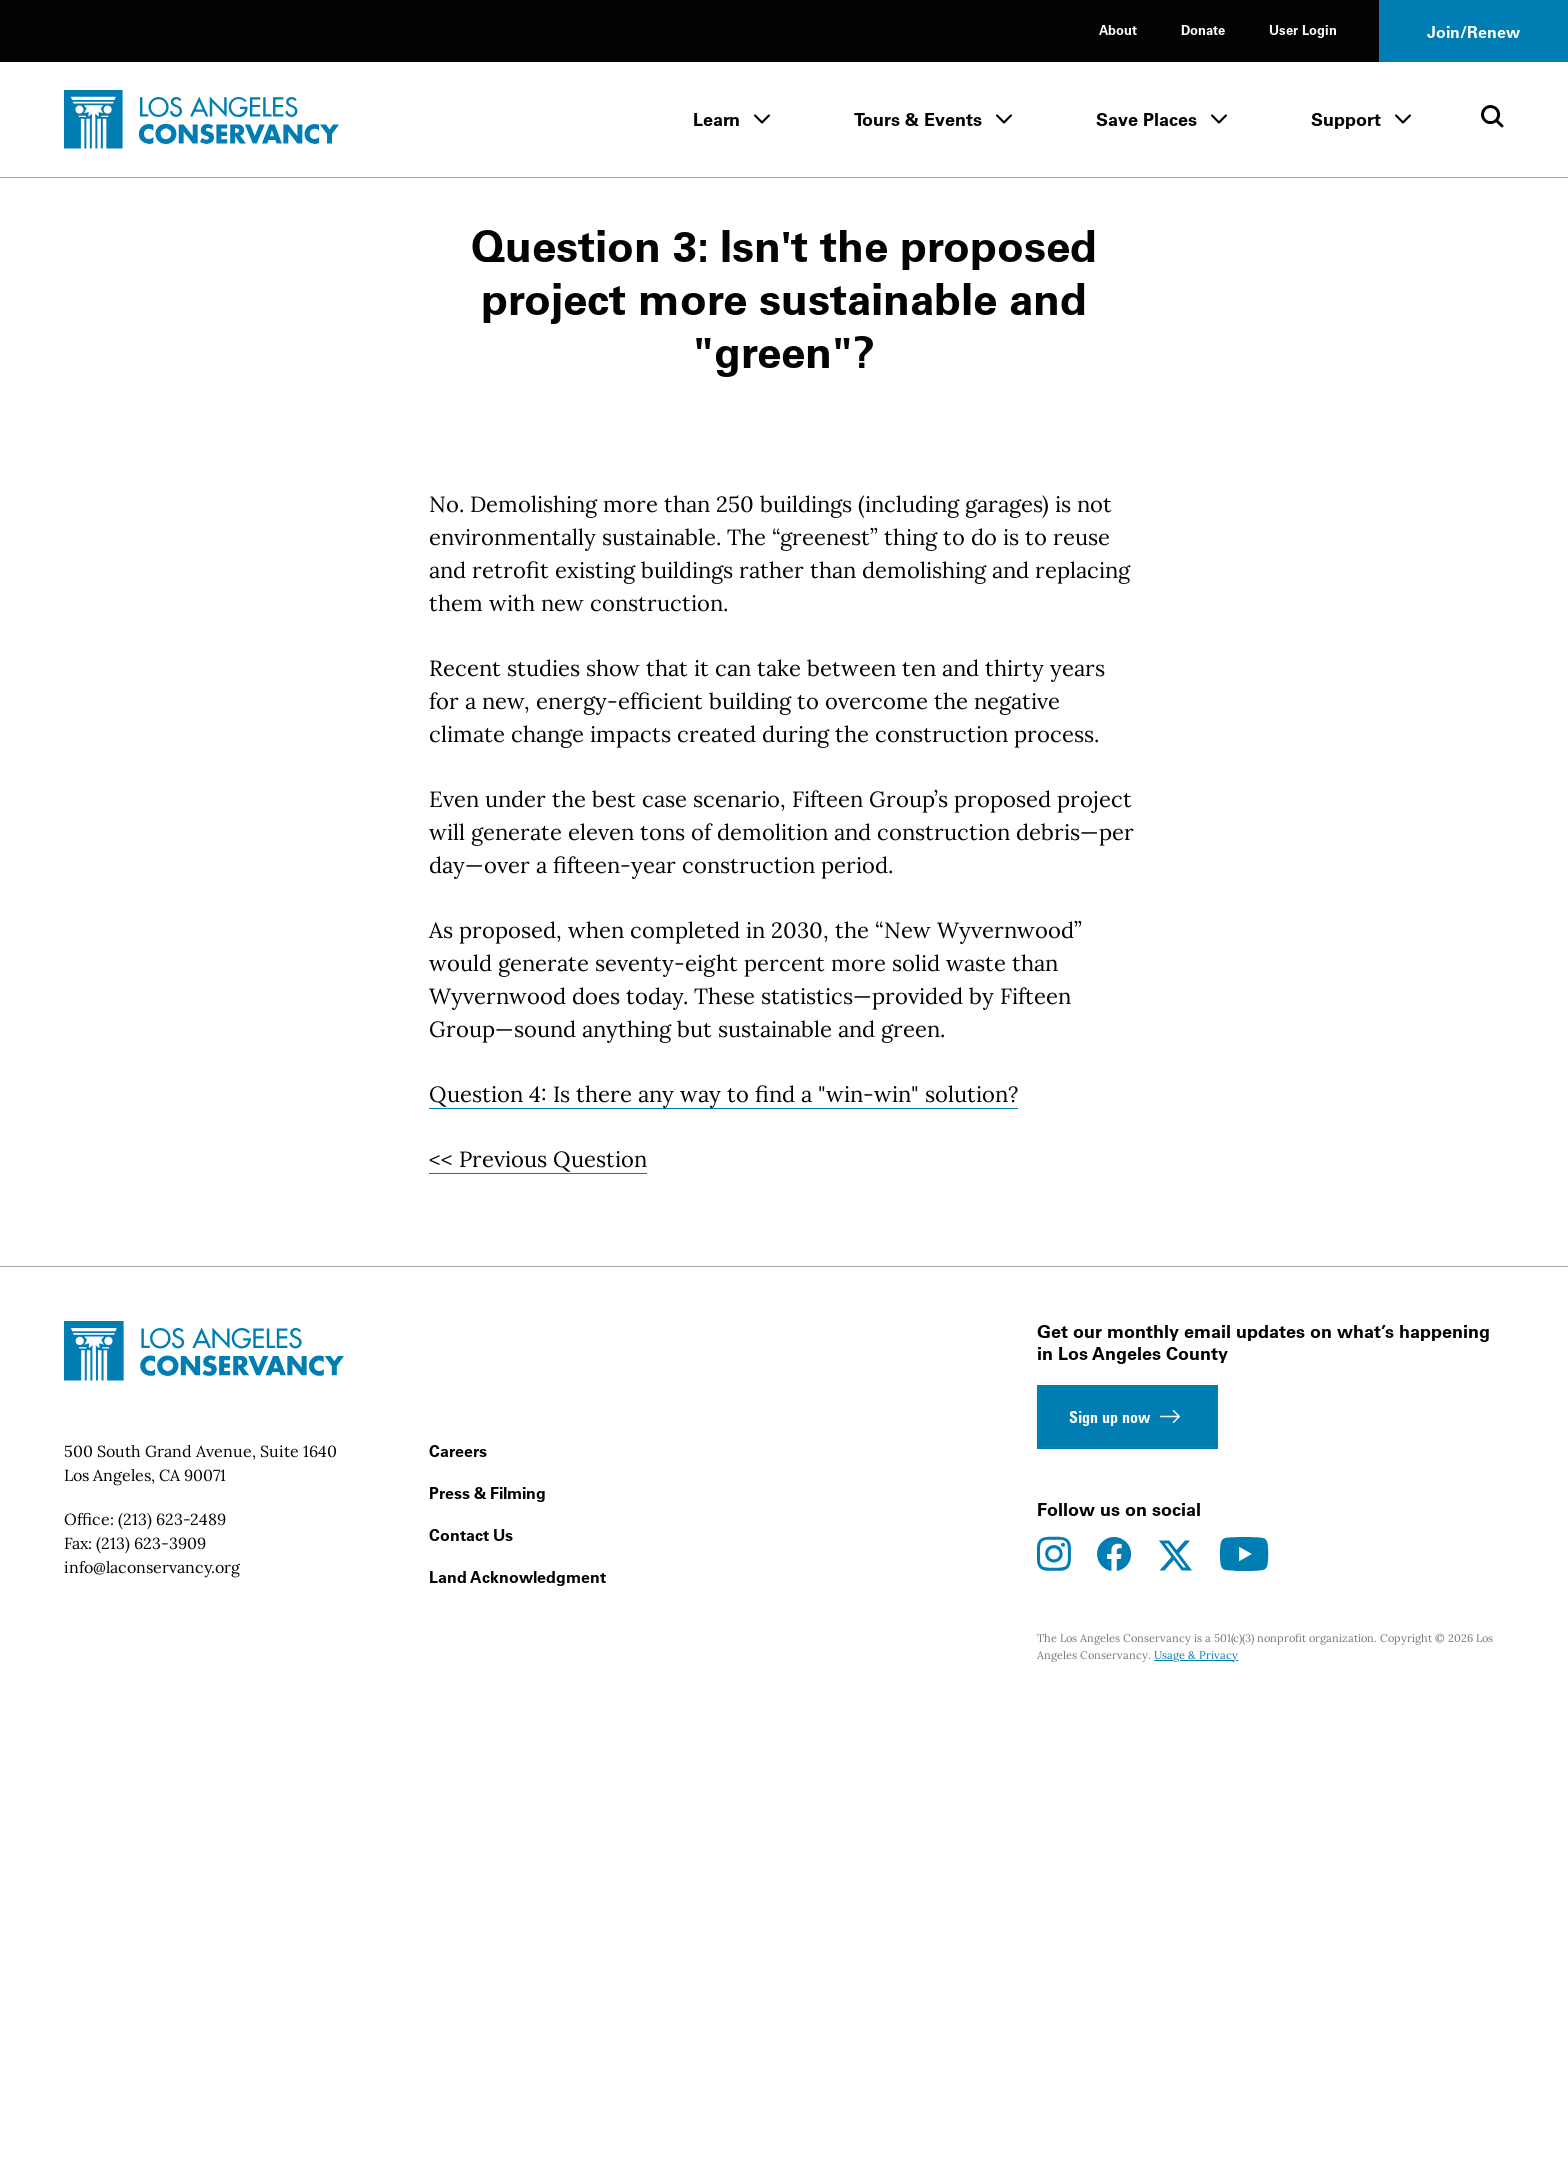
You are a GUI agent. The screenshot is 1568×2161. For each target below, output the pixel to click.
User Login (1303, 29)
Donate (1203, 29)
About (1118, 29)
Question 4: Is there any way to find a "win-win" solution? (723, 1553)
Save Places (1146, 119)
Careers (458, 1910)
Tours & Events (918, 119)
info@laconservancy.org (152, 2026)
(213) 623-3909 (151, 2002)
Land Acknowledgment (517, 2036)
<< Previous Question (538, 1618)
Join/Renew (1473, 32)
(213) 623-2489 (172, 1978)
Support (1346, 119)
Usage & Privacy (1196, 2113)
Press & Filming (487, 1952)
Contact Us (471, 1994)
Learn (716, 119)
